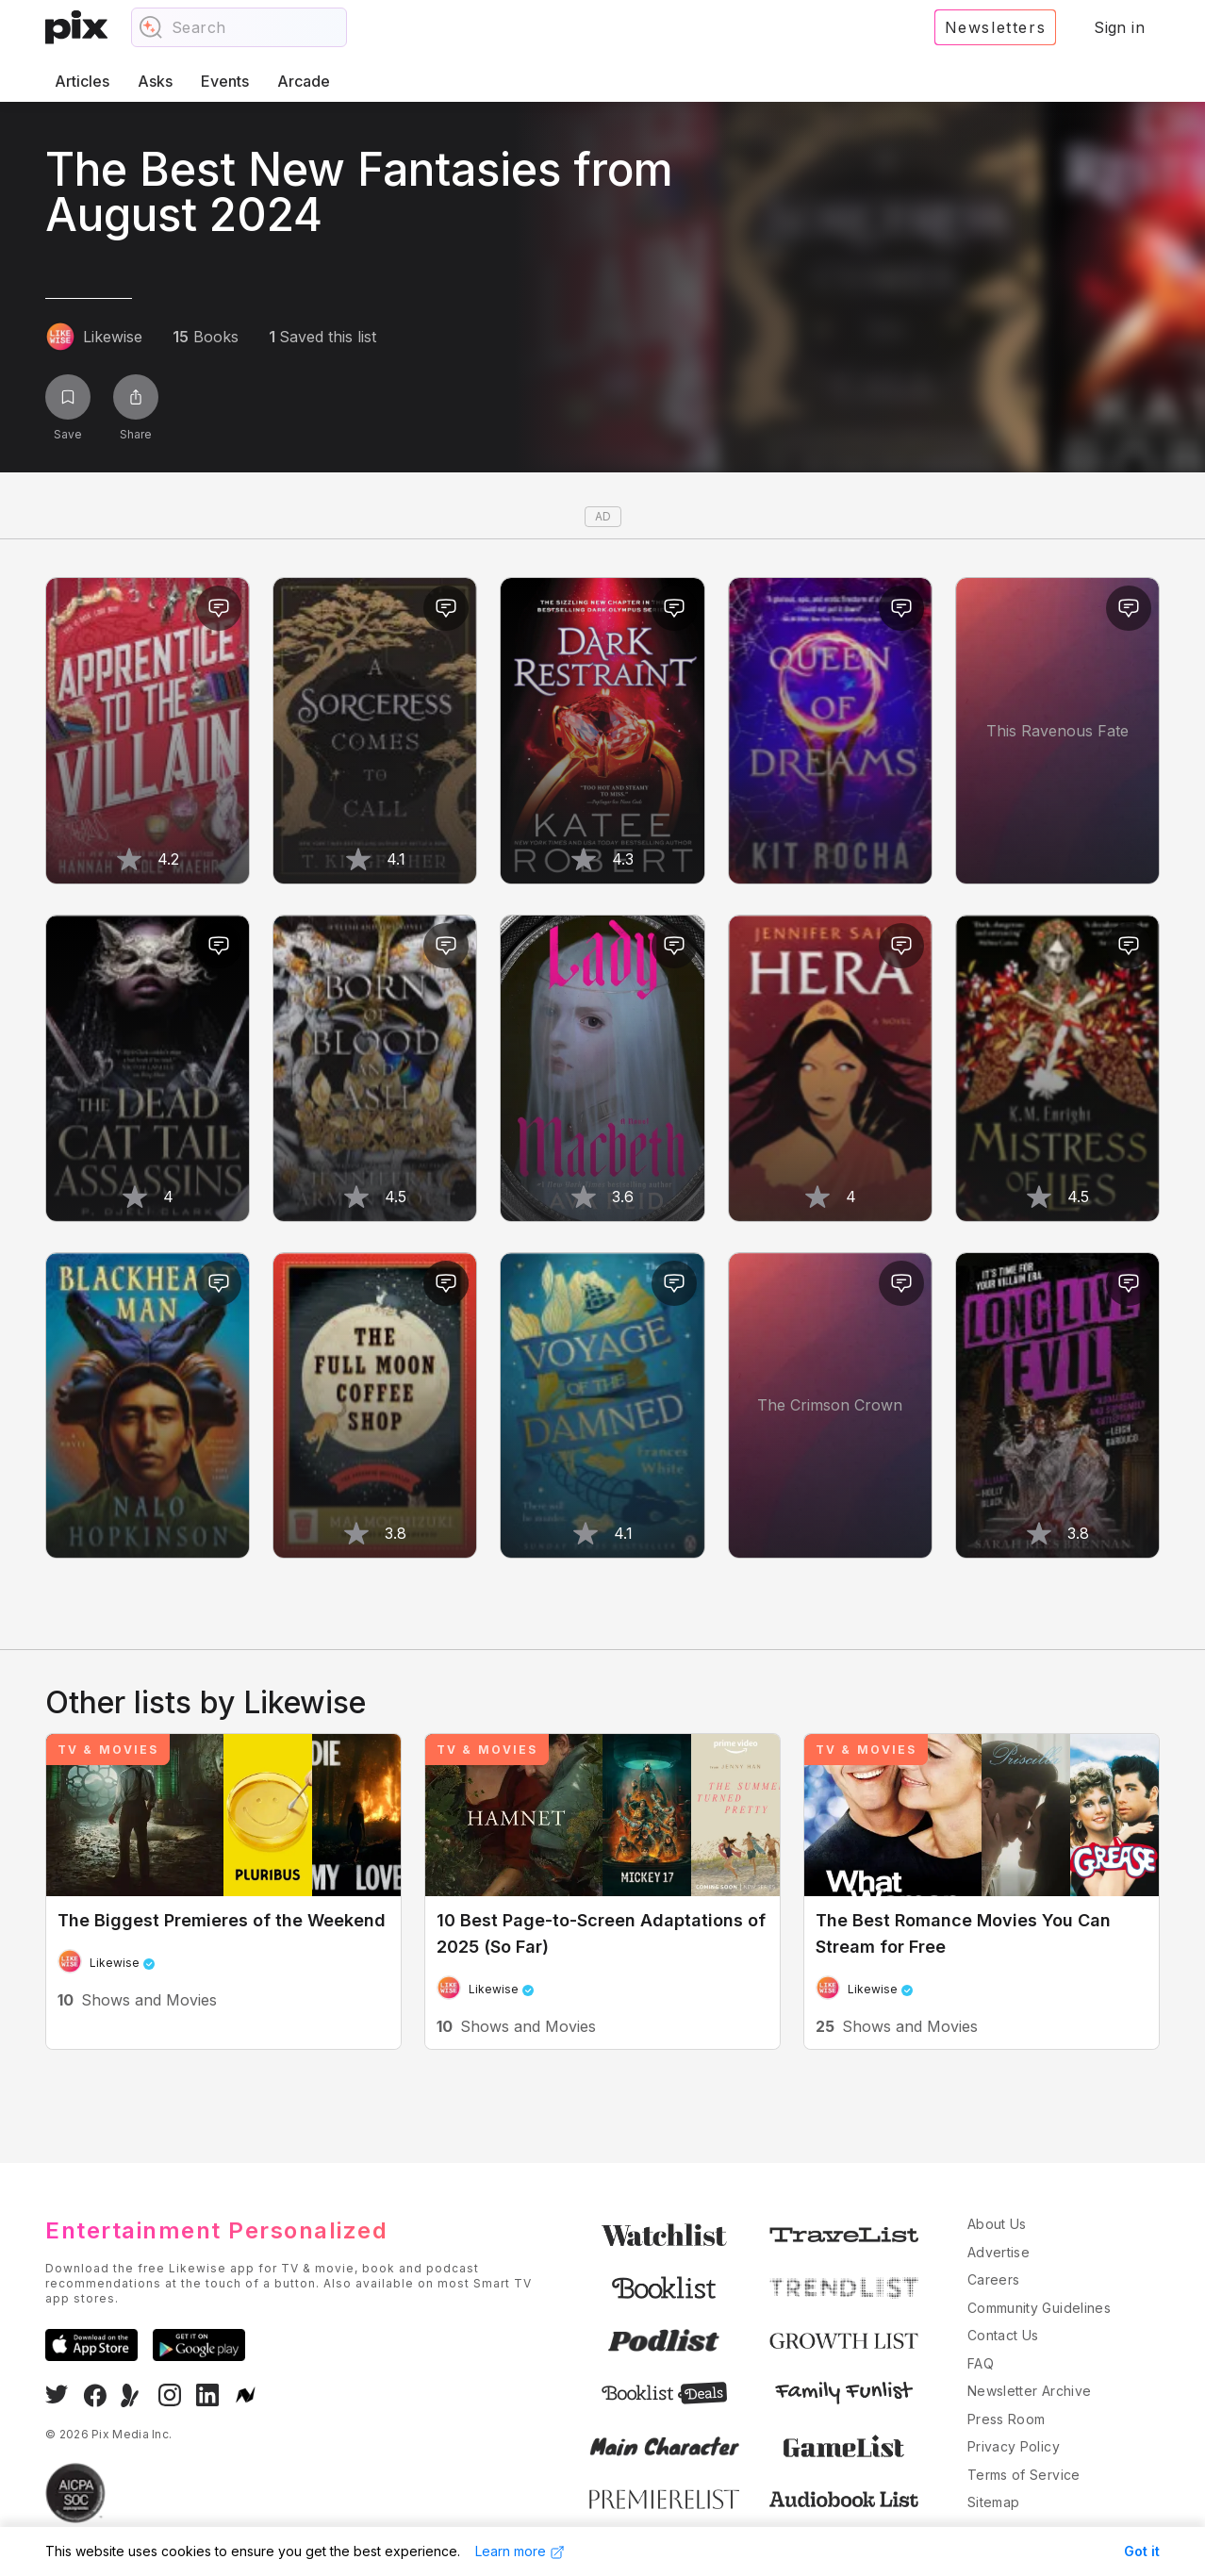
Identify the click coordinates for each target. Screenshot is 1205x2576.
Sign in (1119, 27)
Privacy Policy (1013, 2446)
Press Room (1006, 2419)
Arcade (303, 81)
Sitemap (993, 2502)
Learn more (520, 2551)
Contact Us (1003, 2335)
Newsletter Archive (1029, 2391)
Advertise (998, 2252)
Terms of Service (1024, 2475)
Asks (155, 81)
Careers (993, 2279)
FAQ (980, 2363)
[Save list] (68, 397)
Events (225, 81)
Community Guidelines (1039, 2308)
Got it (1142, 2551)
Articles (82, 81)
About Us (997, 2224)
